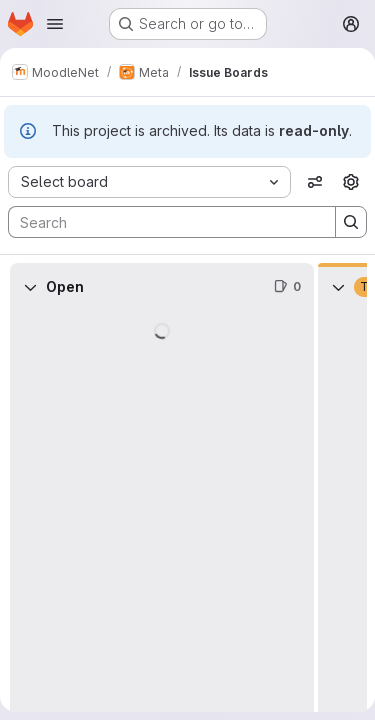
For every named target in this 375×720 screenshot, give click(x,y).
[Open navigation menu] (55, 24)
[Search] (162, 222)
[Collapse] (30, 287)
